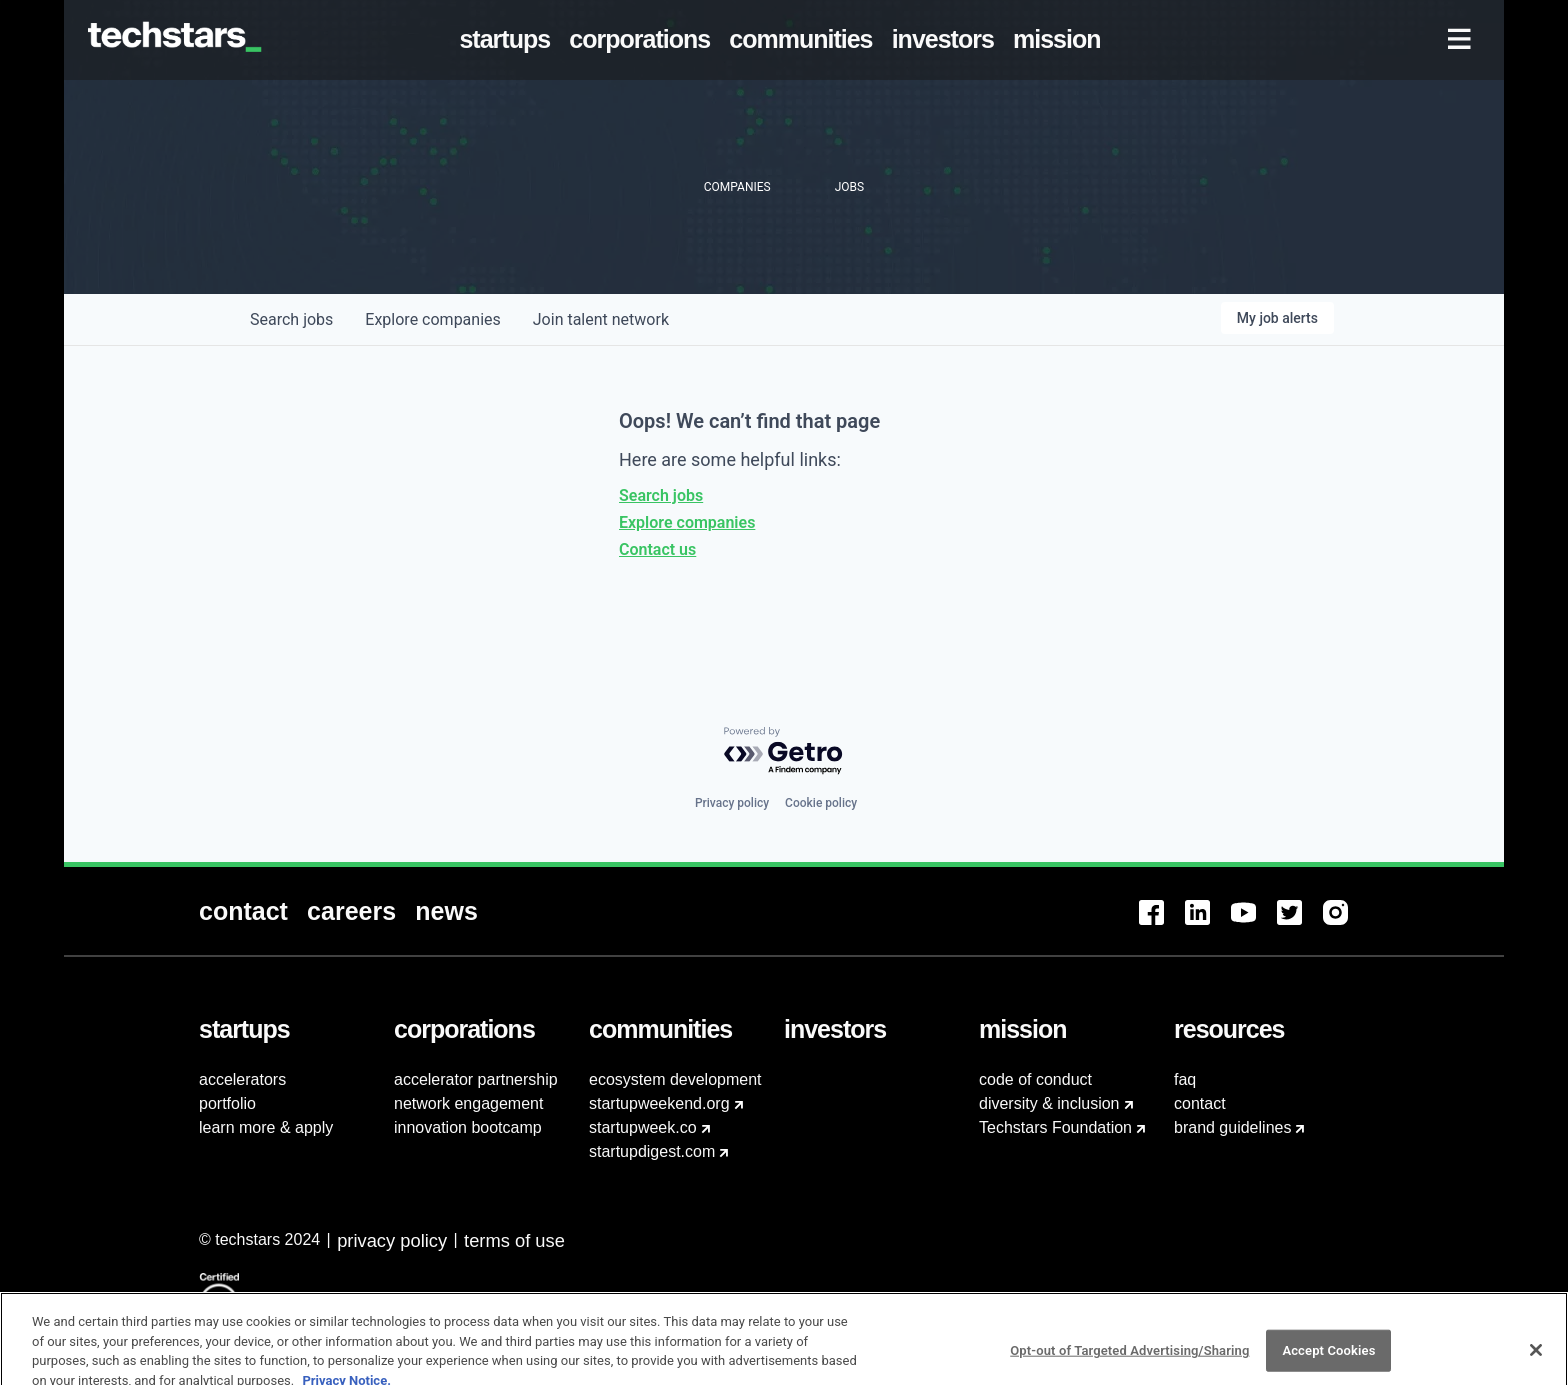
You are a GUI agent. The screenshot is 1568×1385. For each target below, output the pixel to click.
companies (432, 319)
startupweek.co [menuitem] (643, 1127)
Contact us (657, 549)
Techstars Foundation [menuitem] (1055, 1127)
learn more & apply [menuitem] (266, 1127)
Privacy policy (732, 803)
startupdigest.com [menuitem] (652, 1151)
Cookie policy (821, 803)
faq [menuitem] (1185, 1079)
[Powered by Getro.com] (784, 751)
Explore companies (687, 522)
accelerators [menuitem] (242, 1079)
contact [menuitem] (1200, 1103)
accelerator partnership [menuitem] (476, 1079)
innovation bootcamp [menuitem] (468, 1127)
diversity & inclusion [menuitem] (1049, 1103)
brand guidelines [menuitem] (1232, 1127)
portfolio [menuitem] (227, 1103)
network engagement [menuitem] (468, 1103)
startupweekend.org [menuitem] (659, 1103)
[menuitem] (509, 40)
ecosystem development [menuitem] (675, 1079)
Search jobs (661, 495)
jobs (291, 319)
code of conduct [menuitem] (1035, 1079)
